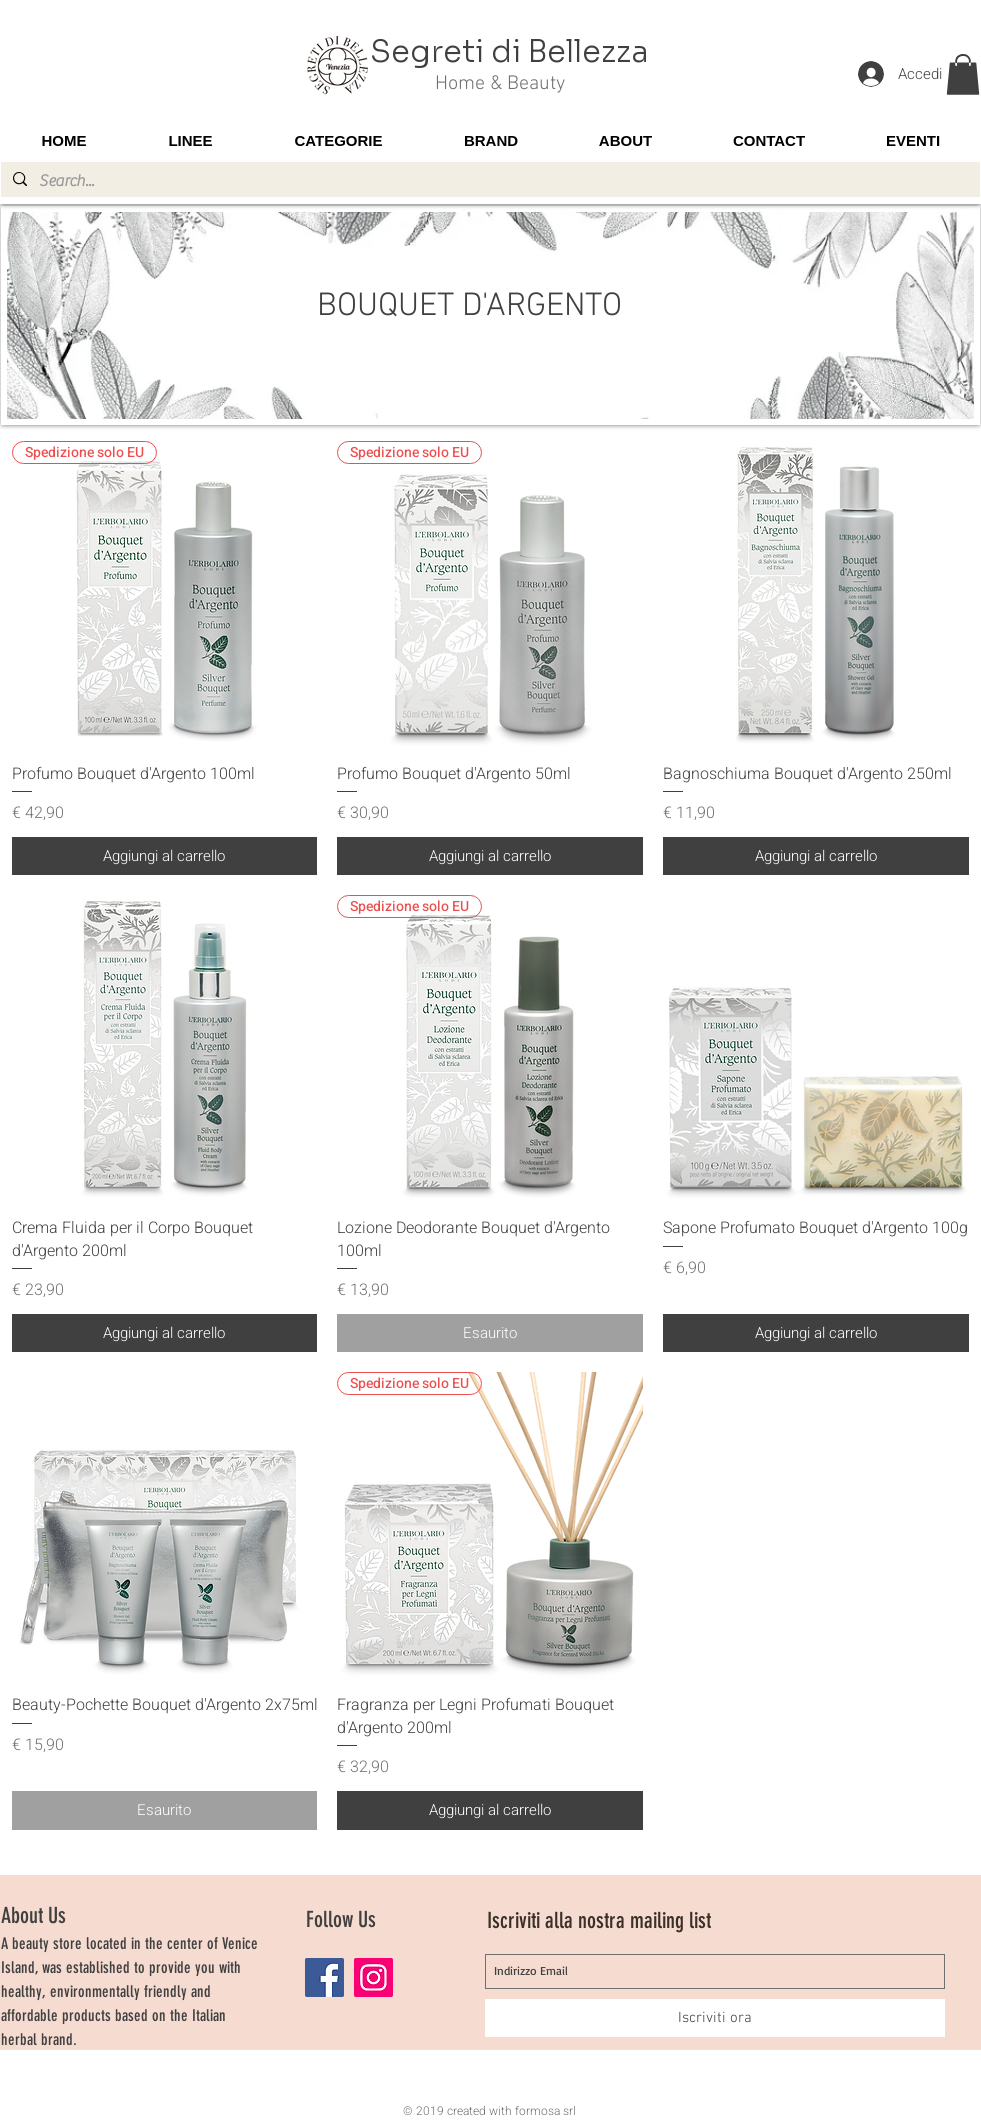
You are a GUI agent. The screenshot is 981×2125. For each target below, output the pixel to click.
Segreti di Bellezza (509, 52)
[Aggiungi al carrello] (165, 856)
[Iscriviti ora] (715, 2018)
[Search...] (488, 181)
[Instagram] (373, 1977)
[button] (963, 74)
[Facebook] (324, 1977)
